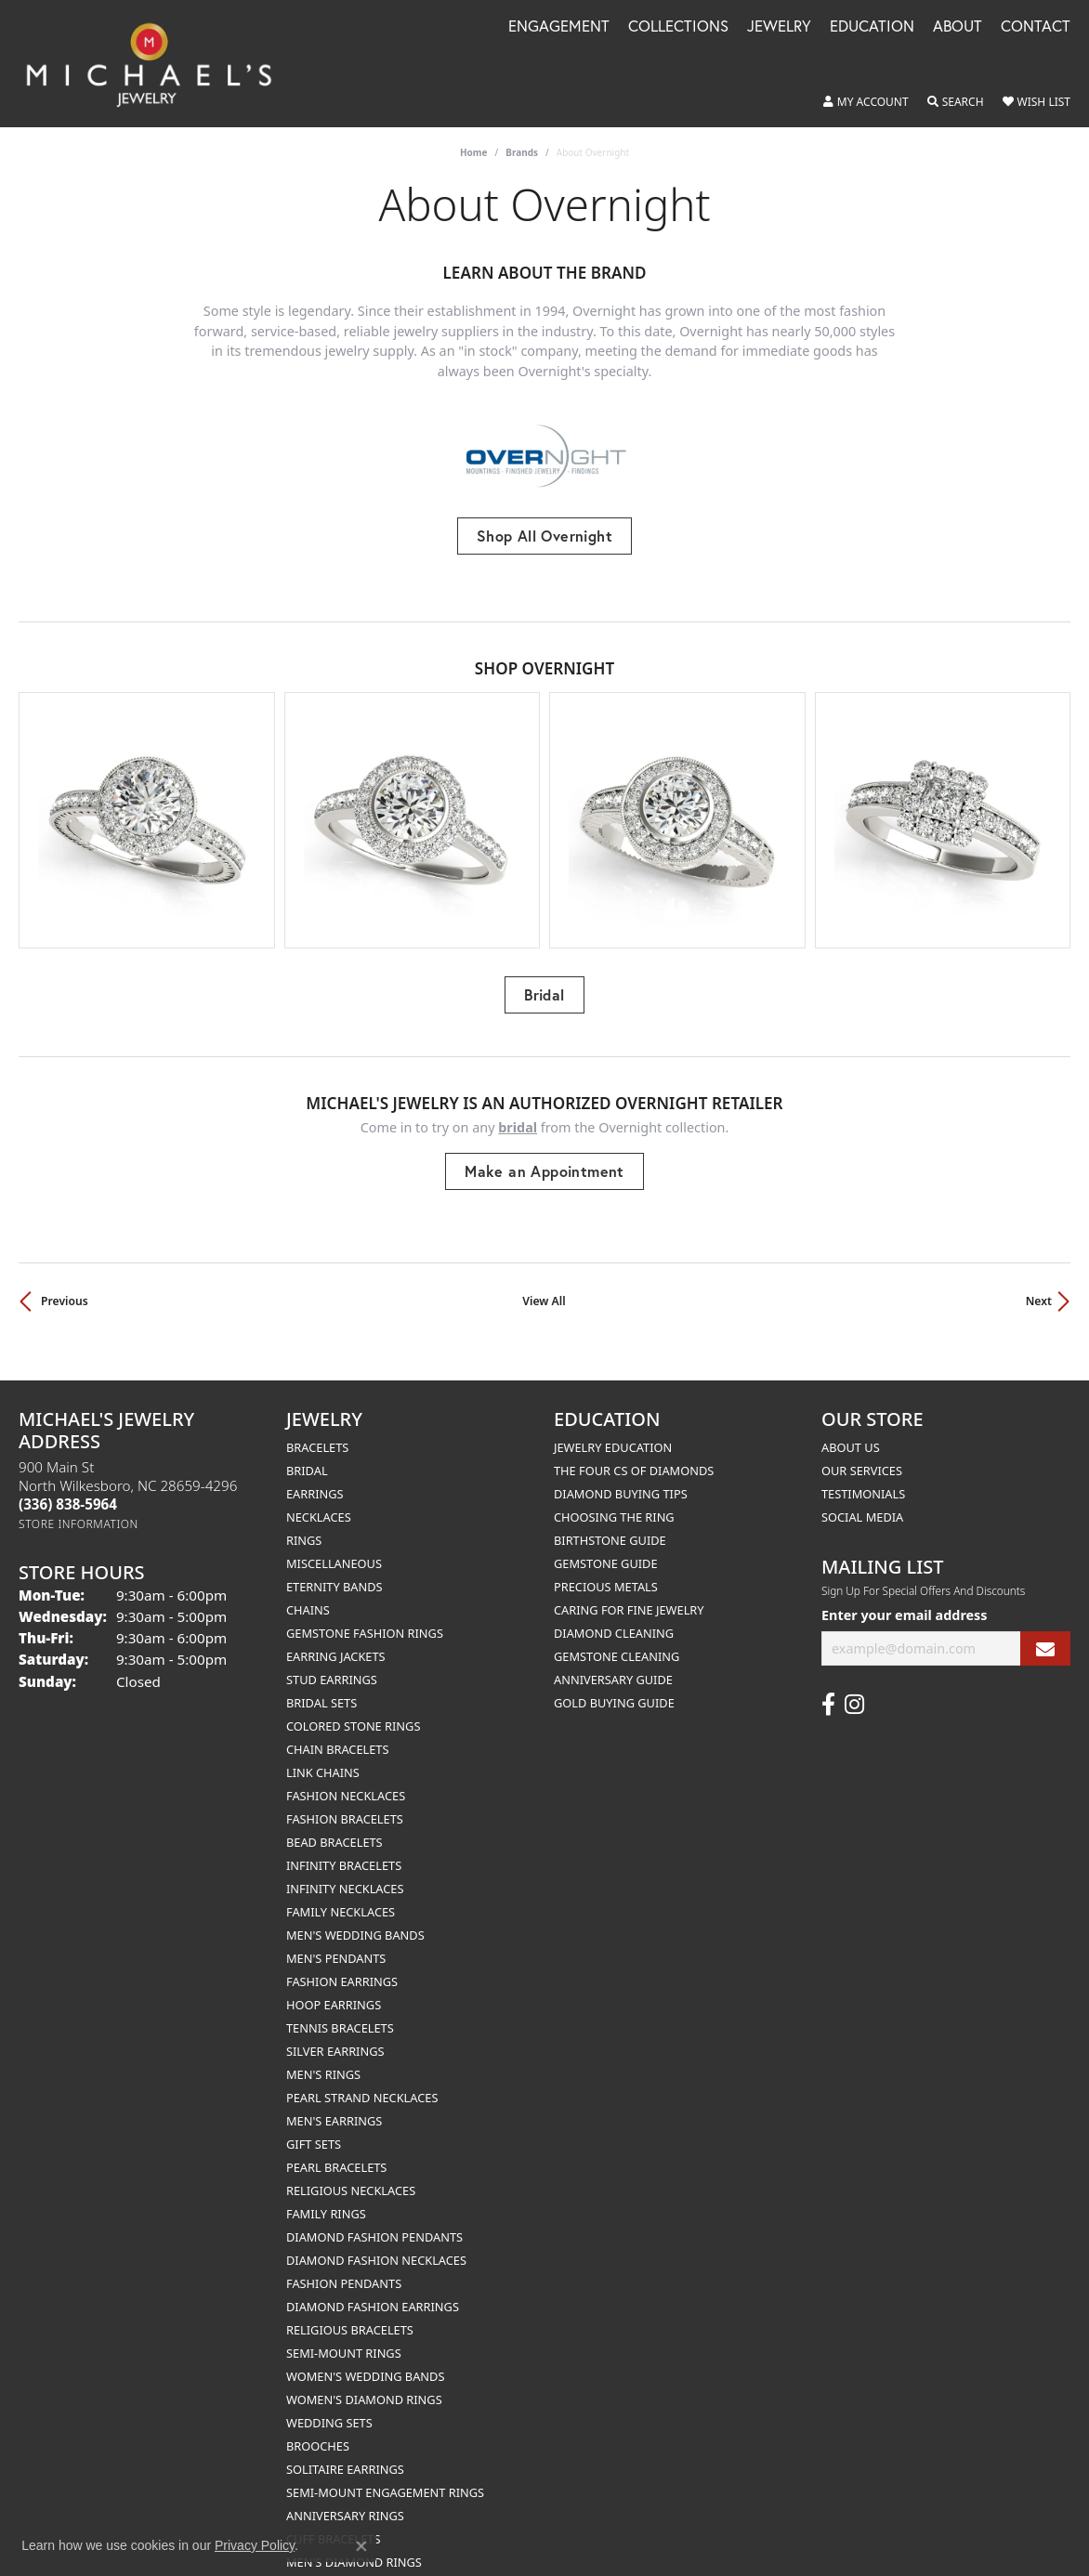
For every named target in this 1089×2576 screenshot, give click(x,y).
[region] (544, 811)
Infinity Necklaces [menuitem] (345, 1871)
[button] (866, 102)
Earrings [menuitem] (315, 1476)
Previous (64, 1283)
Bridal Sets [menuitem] (321, 1685)
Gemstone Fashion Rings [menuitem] (364, 1615)
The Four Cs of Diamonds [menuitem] (634, 1453)
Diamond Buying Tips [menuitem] (621, 1476)
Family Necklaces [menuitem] (340, 1894)
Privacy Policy (255, 2545)
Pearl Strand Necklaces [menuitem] (362, 2080)
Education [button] (872, 27)
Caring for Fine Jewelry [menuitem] (629, 1592)
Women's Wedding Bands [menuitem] (365, 2358)
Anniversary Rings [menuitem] (345, 2498)
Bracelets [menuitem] (317, 1429)
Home (474, 152)
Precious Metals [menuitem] (606, 1569)
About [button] (957, 27)
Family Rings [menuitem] (326, 2196)
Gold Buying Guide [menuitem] (614, 1685)
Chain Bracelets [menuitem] (337, 1731)
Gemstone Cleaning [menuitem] (616, 1638)
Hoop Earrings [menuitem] (333, 1987)
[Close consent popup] (361, 2546)
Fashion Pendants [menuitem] (343, 2265)
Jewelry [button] (779, 27)
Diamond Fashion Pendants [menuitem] (374, 2219)
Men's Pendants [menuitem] (336, 1940)
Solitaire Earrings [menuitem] (345, 2451)
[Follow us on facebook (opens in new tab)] (828, 1687)
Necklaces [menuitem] (318, 1499)
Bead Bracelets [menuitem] (334, 1824)
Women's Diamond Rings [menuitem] (364, 2381)
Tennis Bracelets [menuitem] (340, 2010)
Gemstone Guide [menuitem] (606, 1545)
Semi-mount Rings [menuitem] (343, 2335)
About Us (850, 1429)
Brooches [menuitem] (317, 2428)
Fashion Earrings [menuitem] (342, 1963)
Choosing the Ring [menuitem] (614, 1499)
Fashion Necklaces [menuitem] (345, 1778)
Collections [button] (678, 27)
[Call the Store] (68, 1486)
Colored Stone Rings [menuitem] (353, 1708)
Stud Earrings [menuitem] (331, 1662)
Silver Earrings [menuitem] (335, 2033)
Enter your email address (904, 1597)
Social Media (862, 1499)
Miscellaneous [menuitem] (334, 1545)
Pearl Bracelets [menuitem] (336, 2149)
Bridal (544, 977)
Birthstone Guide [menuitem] (610, 1522)
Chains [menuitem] (308, 1592)
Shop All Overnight (544, 535)
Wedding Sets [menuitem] (329, 2405)
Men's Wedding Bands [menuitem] (355, 1917)
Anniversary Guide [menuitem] (613, 1662)
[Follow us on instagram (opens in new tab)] (854, 1687)
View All (543, 1283)
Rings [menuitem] (303, 1522)
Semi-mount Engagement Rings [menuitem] (385, 2474)
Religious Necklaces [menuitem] (350, 2172)
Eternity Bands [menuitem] (334, 1569)
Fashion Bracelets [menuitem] (344, 1801)
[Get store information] (78, 1506)
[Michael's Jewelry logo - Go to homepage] (157, 64)
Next (1039, 1283)
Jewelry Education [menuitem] (613, 1429)
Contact (1035, 27)
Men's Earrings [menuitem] (334, 2103)
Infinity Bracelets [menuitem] (343, 1847)
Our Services (861, 1453)
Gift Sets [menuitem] (313, 2126)
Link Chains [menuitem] (323, 1754)
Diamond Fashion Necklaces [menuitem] (376, 2242)
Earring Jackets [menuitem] (336, 1638)
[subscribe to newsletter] (1045, 1631)
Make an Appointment (544, 1153)
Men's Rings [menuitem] (323, 2056)
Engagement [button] (559, 27)
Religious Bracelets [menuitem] (349, 2312)
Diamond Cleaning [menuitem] (614, 1615)
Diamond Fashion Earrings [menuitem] (372, 2289)
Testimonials (863, 1476)
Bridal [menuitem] (307, 1453)
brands (521, 152)
